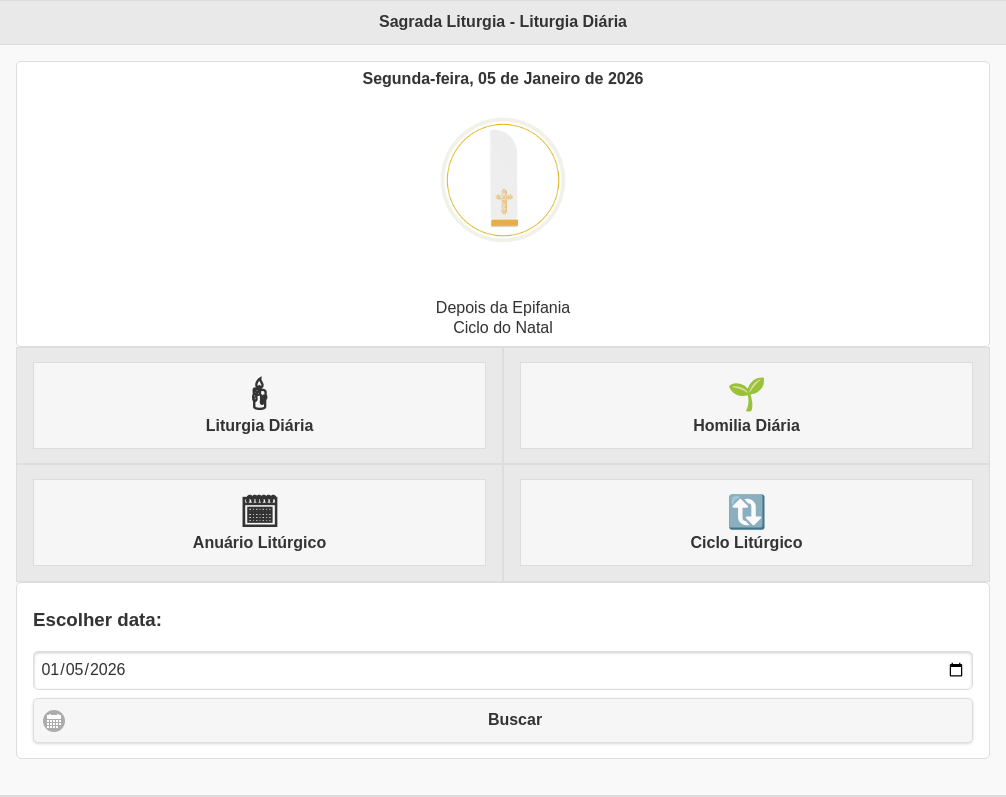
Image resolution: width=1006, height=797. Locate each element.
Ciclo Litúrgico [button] (747, 523)
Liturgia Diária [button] (260, 405)
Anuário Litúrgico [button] (259, 523)
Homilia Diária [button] (746, 405)
